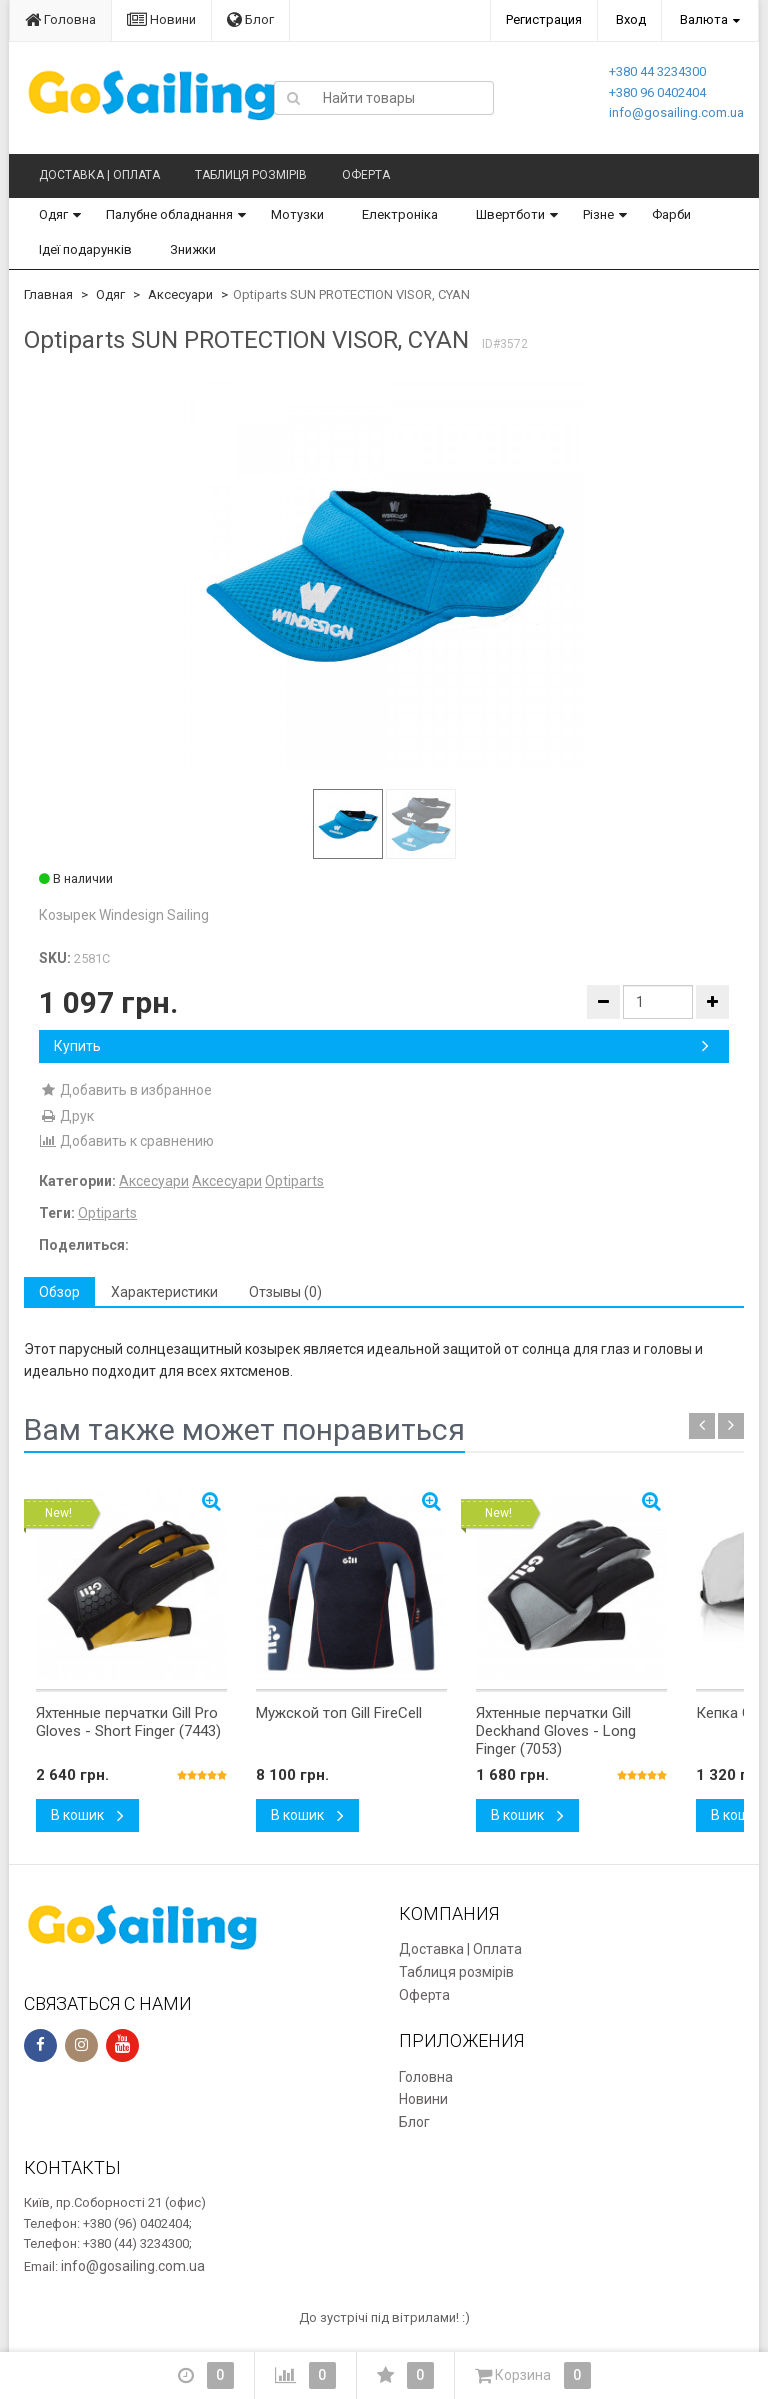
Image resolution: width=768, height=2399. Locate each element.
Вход (631, 19)
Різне (598, 214)
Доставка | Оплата (99, 175)
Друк (66, 1116)
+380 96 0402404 (657, 92)
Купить (381, 1046)
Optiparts (294, 1181)
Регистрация (544, 19)
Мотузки (297, 214)
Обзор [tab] (59, 1292)
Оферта (366, 175)
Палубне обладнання (169, 214)
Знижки (193, 249)
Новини (161, 19)
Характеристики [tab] (164, 1292)
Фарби (671, 214)
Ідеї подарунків (85, 249)
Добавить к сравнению (126, 1141)
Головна (60, 19)
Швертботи (510, 214)
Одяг (53, 214)
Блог (250, 19)
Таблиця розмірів (251, 175)
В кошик (87, 1815)
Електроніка (400, 214)
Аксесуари (180, 294)
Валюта (704, 19)
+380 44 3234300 (657, 71)
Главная (48, 294)
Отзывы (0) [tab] (285, 1292)
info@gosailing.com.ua (676, 112)
